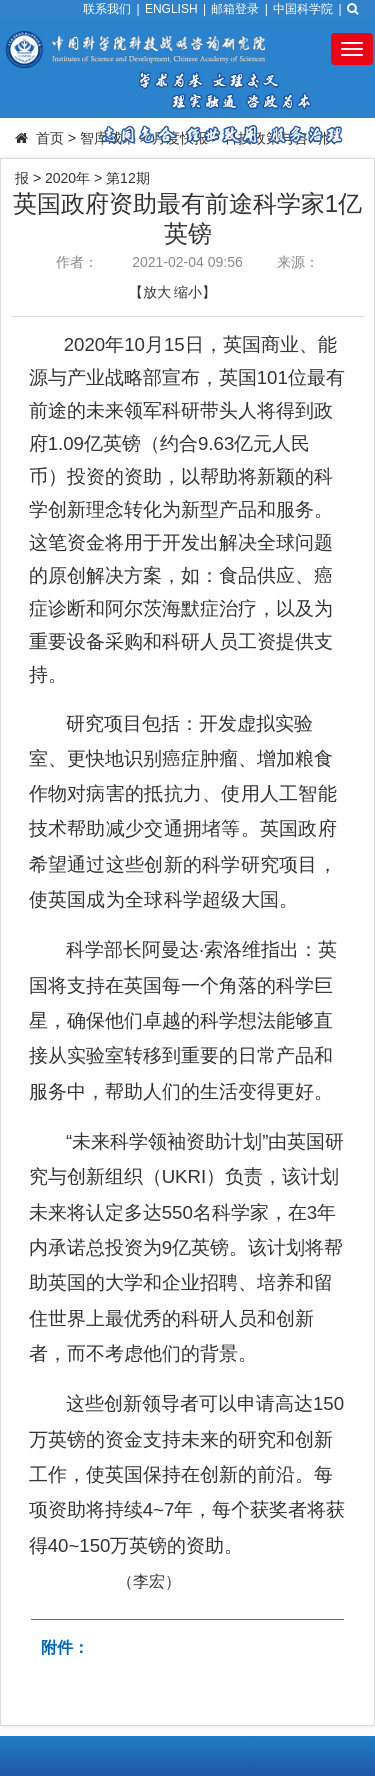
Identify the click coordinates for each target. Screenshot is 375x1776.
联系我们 (107, 9)
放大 (157, 292)
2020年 (67, 178)
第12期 (128, 178)
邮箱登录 (235, 9)
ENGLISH (171, 9)
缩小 (188, 292)
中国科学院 (303, 9)
